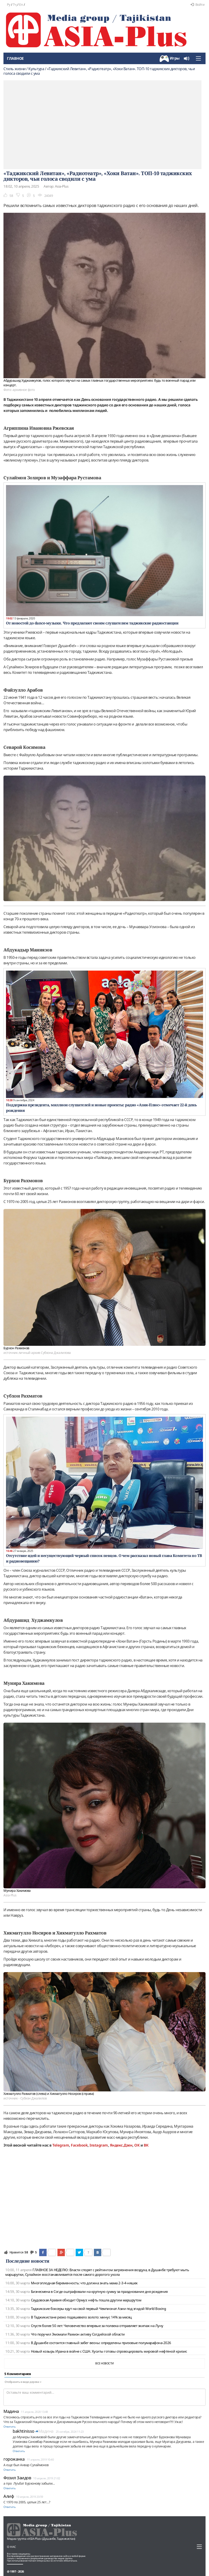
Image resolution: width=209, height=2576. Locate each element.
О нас (11, 2547)
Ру (8, 4)
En (21, 4)
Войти (197, 4)
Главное (15, 58)
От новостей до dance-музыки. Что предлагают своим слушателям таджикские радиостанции (92, 623)
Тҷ (15, 4)
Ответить (9, 2427)
